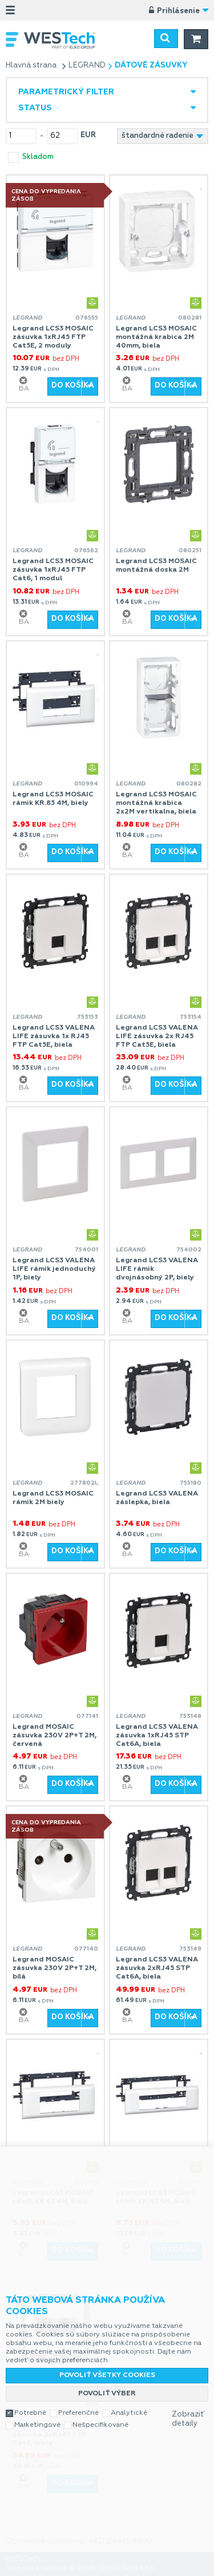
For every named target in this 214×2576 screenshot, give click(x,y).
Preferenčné (78, 2413)
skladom (38, 157)
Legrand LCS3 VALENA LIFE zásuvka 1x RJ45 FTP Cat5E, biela (54, 1036)
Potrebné (30, 2413)
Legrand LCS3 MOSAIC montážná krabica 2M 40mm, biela (156, 337)
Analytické (129, 2413)
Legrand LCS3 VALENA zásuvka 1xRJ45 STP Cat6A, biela (157, 1736)
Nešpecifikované (100, 2425)
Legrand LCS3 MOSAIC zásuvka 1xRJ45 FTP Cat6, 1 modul (53, 570)
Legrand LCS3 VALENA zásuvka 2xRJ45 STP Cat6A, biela (157, 1968)
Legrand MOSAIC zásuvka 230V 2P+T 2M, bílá (54, 1968)
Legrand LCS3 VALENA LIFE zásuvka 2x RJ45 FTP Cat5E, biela (157, 1036)
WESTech (65, 40)
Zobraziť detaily (188, 2419)
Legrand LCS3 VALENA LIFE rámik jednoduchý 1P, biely (54, 1269)
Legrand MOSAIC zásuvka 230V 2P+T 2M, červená (54, 1736)
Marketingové (37, 2425)
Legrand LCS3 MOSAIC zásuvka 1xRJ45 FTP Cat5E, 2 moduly (53, 337)
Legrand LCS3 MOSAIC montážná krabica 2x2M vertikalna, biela (156, 803)
